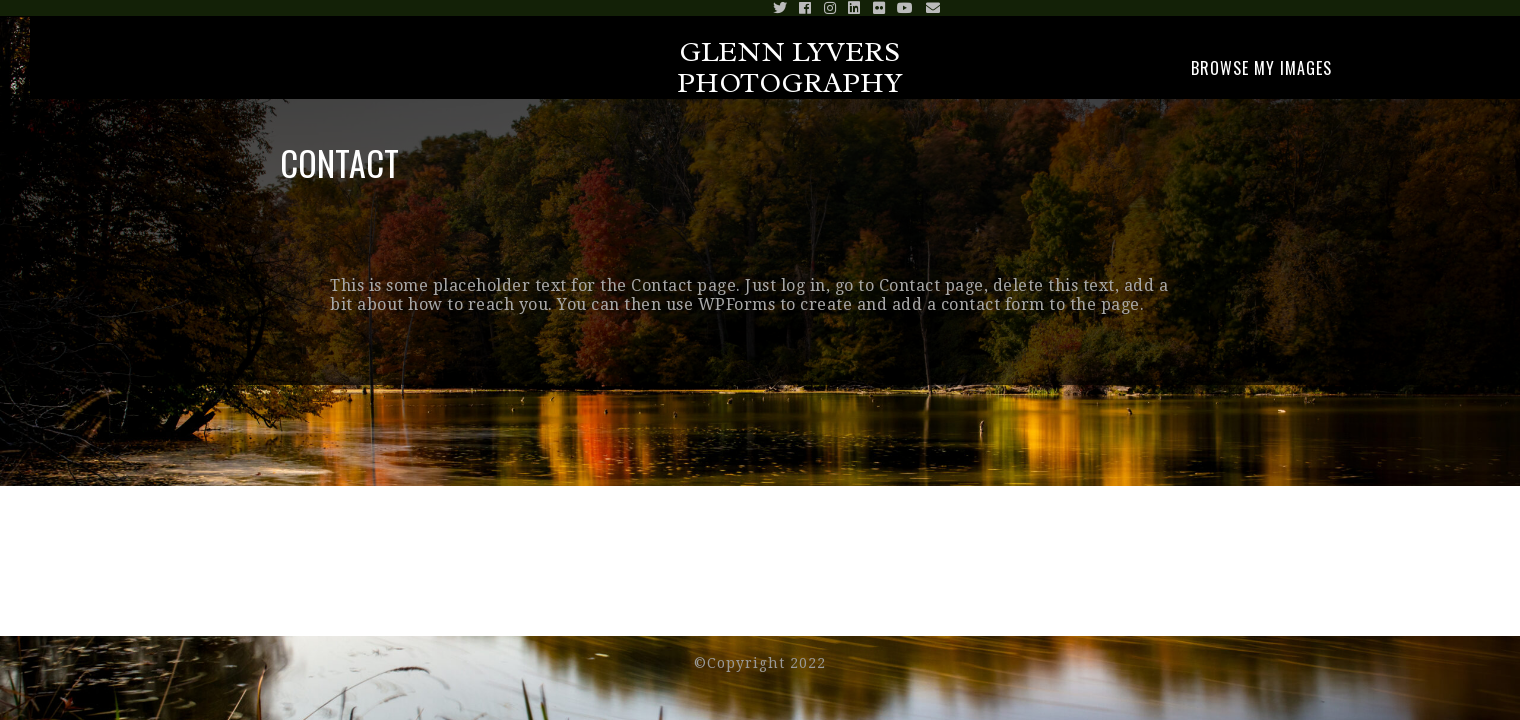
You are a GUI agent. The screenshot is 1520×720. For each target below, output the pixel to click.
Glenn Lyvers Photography (790, 67)
